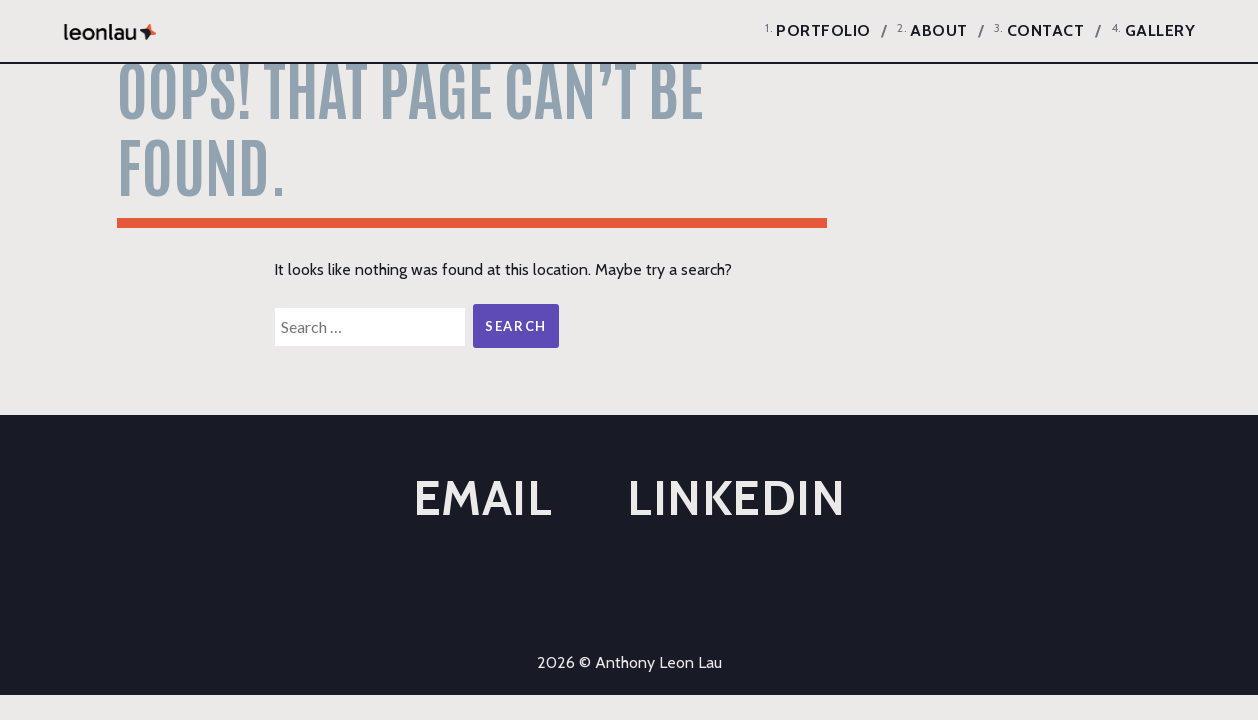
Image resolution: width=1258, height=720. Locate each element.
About (939, 30)
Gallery (1160, 30)
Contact (1046, 30)
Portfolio (823, 30)
